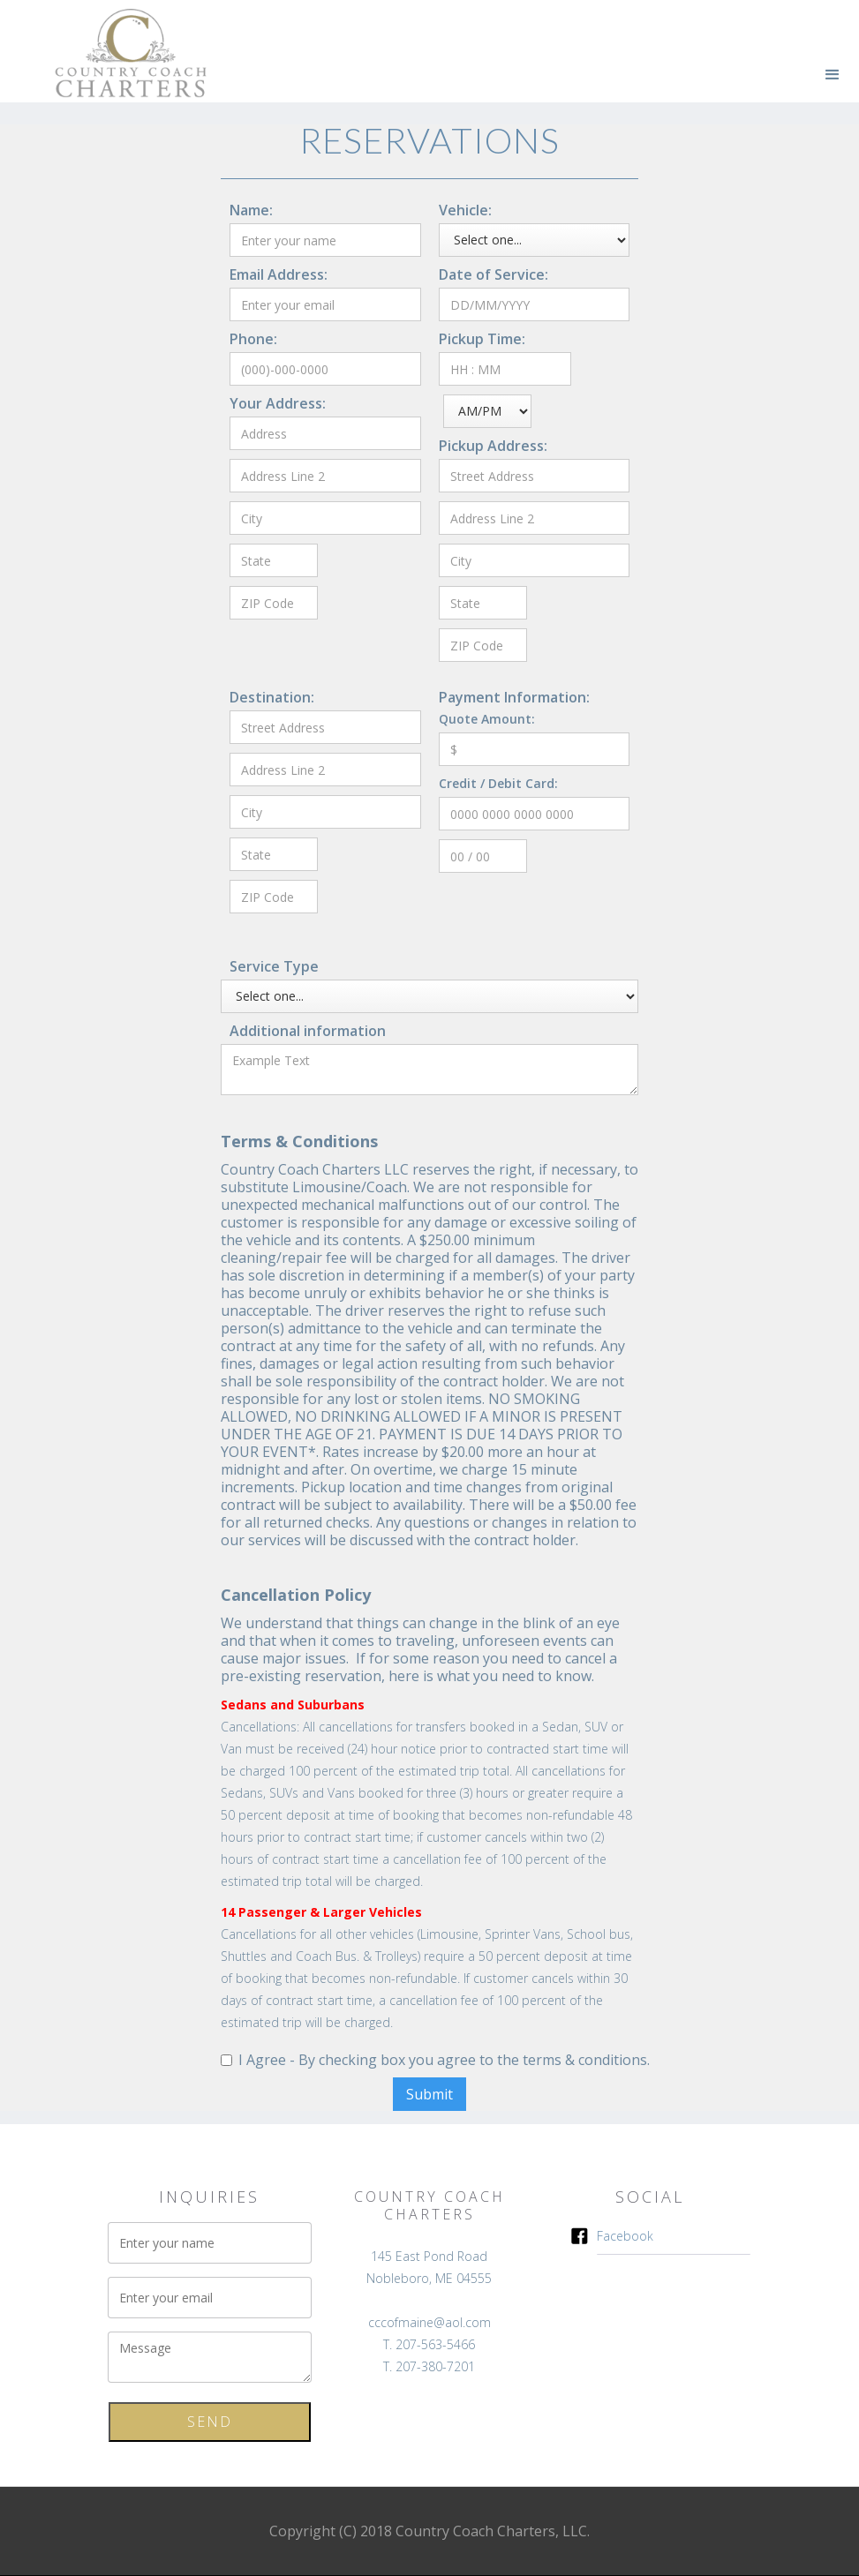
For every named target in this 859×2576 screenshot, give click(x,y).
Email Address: (279, 274)
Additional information (308, 1031)
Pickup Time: (482, 339)
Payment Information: (514, 697)
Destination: (272, 697)
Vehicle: (465, 210)
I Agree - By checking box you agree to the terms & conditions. (444, 2060)
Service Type (274, 966)
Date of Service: (493, 274)
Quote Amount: (487, 718)
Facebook (625, 2235)
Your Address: (278, 403)
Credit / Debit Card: (498, 783)
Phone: (253, 339)
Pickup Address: (493, 445)
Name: (251, 210)
